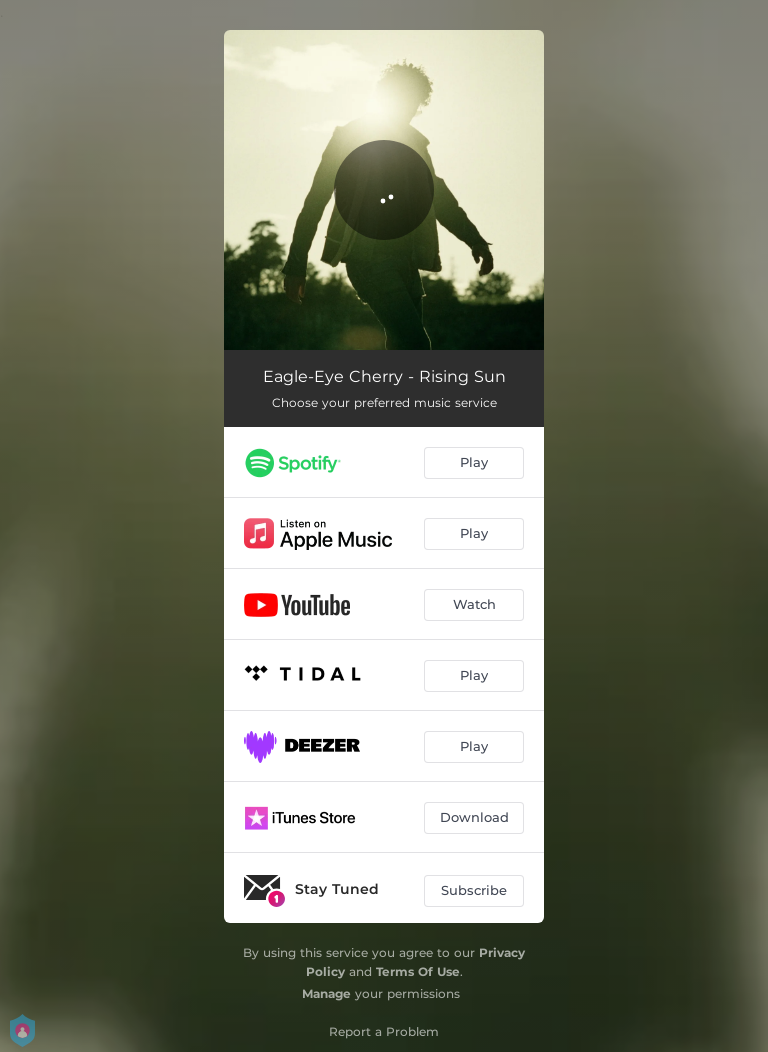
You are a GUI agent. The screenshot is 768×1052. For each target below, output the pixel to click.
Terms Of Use (418, 971)
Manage (326, 993)
